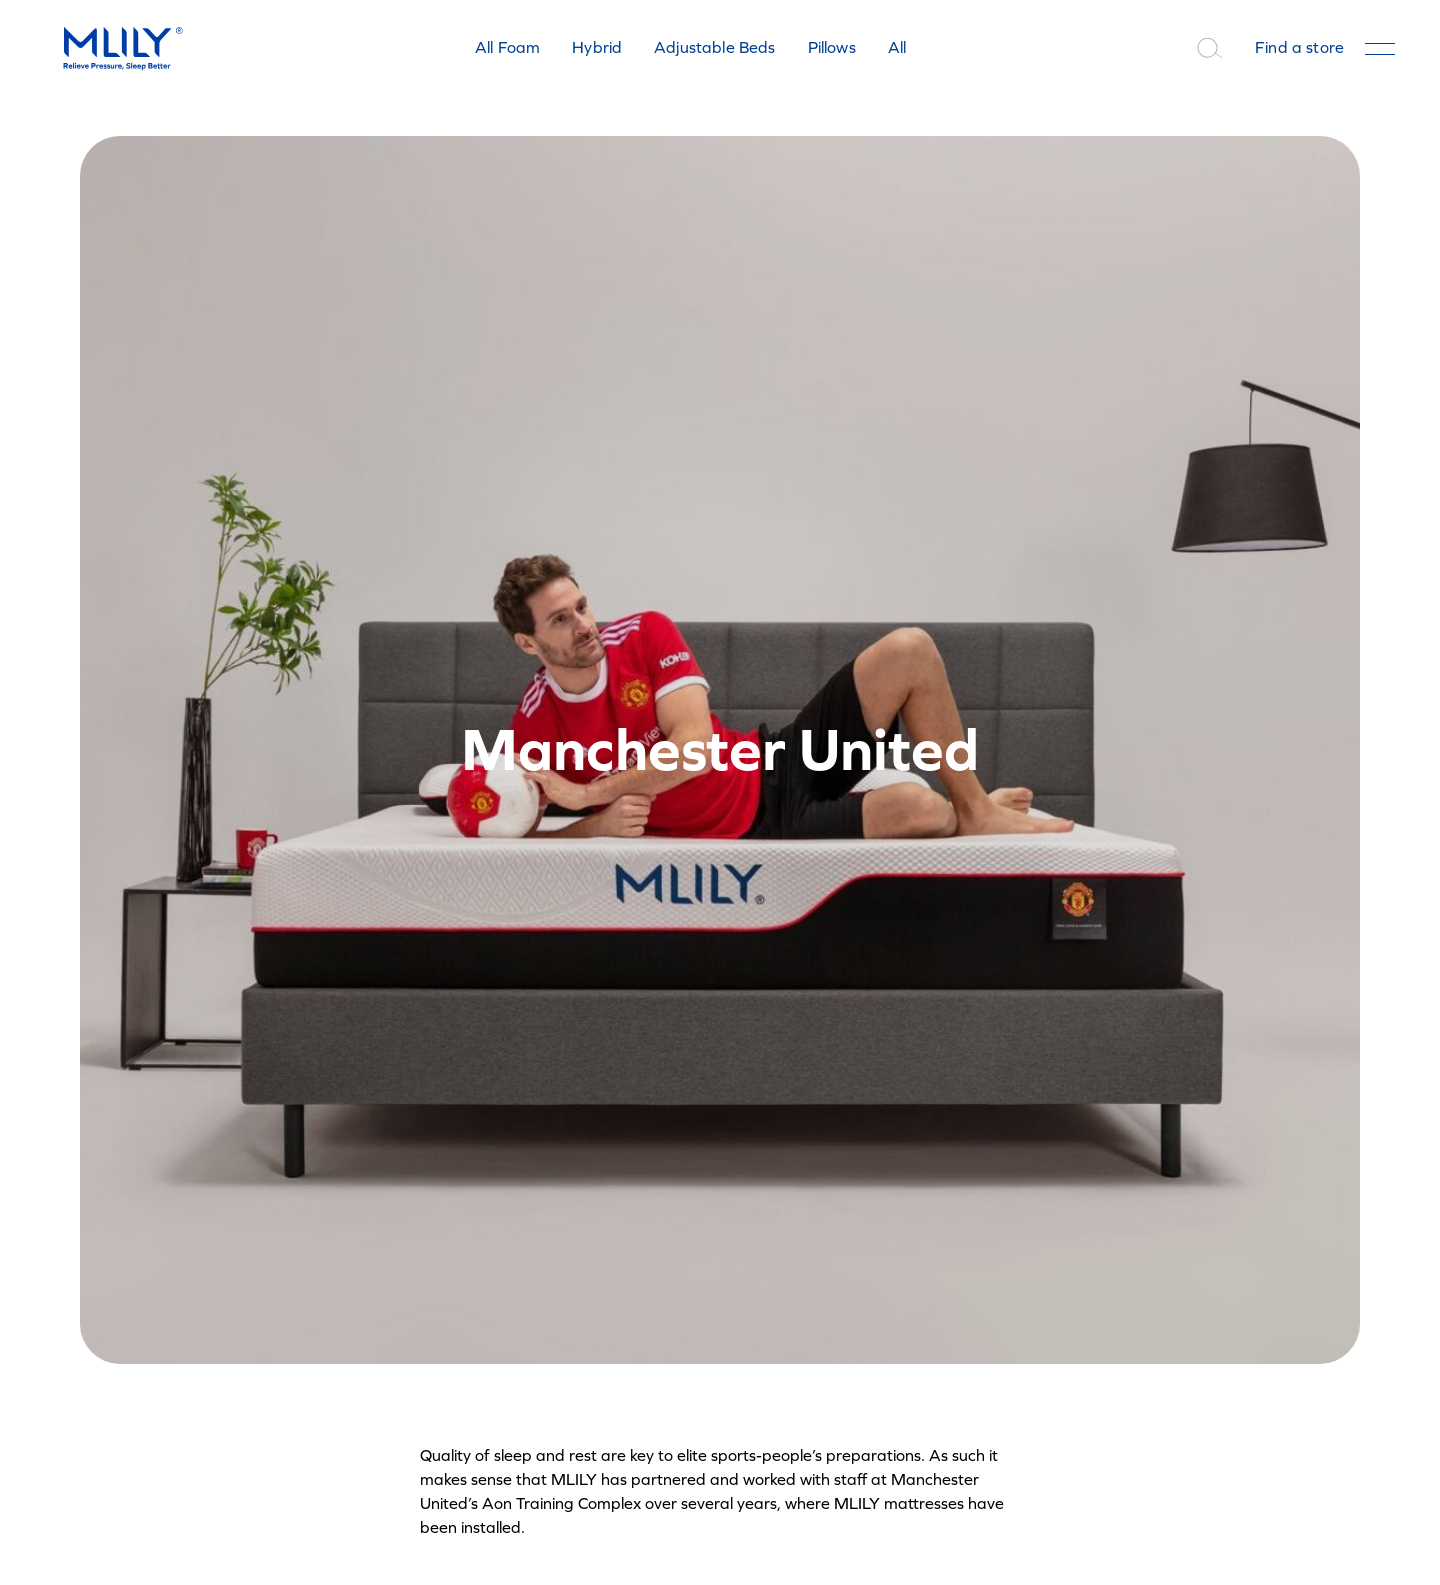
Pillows (832, 47)
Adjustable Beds (714, 47)
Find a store (1299, 47)
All (897, 47)
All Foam (507, 47)
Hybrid (597, 47)
